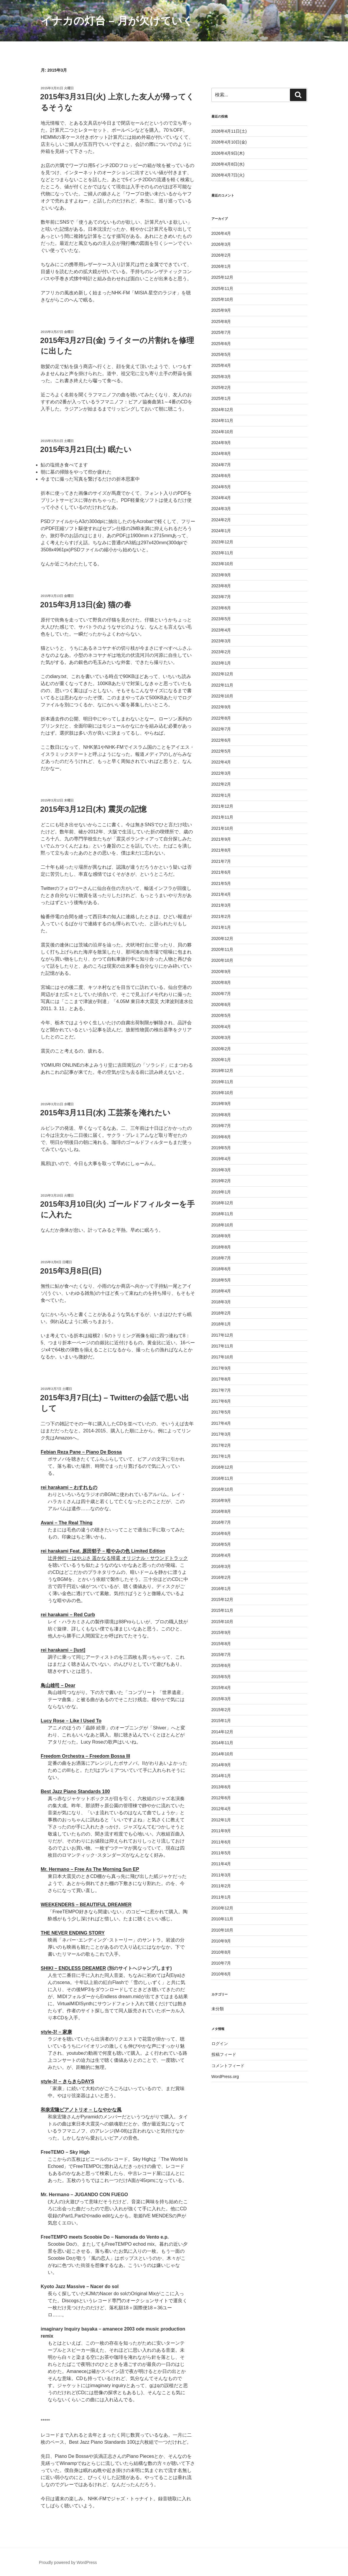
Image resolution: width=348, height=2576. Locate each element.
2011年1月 (221, 1897)
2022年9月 (221, 707)
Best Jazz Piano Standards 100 (75, 1791)
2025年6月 (221, 343)
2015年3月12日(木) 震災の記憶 (93, 809)
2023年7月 (221, 596)
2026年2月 (221, 255)
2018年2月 (221, 1313)
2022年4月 (221, 762)
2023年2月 (221, 651)
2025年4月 (221, 365)
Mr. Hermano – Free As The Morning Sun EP (90, 1869)
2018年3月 (221, 1301)
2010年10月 (222, 1930)
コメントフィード (227, 2065)
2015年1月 (221, 1720)
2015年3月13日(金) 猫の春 (85, 604)
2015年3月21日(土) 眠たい (86, 449)
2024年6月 (221, 475)
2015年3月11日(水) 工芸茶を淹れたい (105, 1112)
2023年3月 (221, 641)
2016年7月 (221, 1522)
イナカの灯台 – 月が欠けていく (117, 21)
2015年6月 (221, 1665)
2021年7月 (221, 861)
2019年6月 (221, 1136)
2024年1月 (221, 530)
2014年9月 (221, 1764)
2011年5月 (221, 1853)
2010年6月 (221, 1974)
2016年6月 (221, 1533)
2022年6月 (221, 740)
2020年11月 (222, 949)
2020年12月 (222, 938)
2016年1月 (221, 1588)
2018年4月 (221, 1291)
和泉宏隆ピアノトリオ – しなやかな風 (81, 2109)
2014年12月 (222, 1731)
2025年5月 (221, 354)
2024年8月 (221, 453)
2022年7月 (221, 729)
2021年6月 (221, 872)
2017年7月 (221, 1390)
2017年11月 (222, 1346)
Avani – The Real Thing (66, 1522)
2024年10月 (222, 431)
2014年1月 (221, 1775)
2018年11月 (222, 1213)
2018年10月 (222, 1225)
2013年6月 (221, 1787)
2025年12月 (222, 277)
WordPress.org (225, 2076)
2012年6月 (221, 1797)
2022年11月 (222, 685)
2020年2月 (221, 1048)
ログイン (219, 2043)
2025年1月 (221, 398)
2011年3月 (221, 1875)
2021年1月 (221, 927)
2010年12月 (222, 1908)
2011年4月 (221, 1863)
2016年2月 (221, 1577)
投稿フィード (223, 2054)
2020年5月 (221, 1015)
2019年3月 (221, 1169)
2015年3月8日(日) (70, 1270)
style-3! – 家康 (56, 2031)
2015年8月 (221, 1643)
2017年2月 (221, 1445)
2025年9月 (221, 310)
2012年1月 (221, 1820)
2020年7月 (221, 993)
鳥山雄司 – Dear (58, 1685)
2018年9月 (221, 1235)
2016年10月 (222, 1489)
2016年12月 (222, 1467)
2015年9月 (221, 1632)
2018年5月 (221, 1280)
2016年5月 (221, 1544)
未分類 (217, 2008)
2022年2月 (221, 784)
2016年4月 (221, 1555)
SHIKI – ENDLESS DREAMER (73, 1968)
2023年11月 (222, 552)
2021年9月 (221, 839)
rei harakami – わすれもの (69, 1487)
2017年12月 (222, 1335)
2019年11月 (222, 1081)
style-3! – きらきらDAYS (67, 2081)
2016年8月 (221, 1511)
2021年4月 (221, 894)
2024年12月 (222, 409)
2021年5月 (221, 883)
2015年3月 (221, 1698)
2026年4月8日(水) (227, 164)
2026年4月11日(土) (229, 131)
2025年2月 (221, 387)
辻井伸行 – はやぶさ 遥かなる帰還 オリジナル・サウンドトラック (118, 1558)
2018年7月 (221, 1258)
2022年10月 (222, 696)
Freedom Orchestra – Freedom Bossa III (85, 1756)
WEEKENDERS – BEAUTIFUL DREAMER (86, 1904)
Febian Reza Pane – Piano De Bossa (81, 1451)
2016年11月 (222, 1478)
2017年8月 (221, 1379)
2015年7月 (221, 1654)
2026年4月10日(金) (229, 142)
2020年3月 (221, 1037)
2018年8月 (221, 1247)
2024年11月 (222, 420)
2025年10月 (222, 299)
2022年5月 (221, 751)
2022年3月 (221, 773)
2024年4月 (221, 497)
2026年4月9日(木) (227, 153)
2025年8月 (221, 321)
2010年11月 (222, 1919)
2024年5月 (221, 486)
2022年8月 (221, 718)
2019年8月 (221, 1114)
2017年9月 (221, 1368)
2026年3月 (221, 244)
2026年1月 (221, 266)
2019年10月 (222, 1092)
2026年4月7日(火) (227, 175)
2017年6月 (221, 1401)
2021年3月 (221, 905)
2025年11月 (222, 288)
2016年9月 (221, 1500)
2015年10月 (222, 1621)
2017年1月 (221, 1456)
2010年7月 (221, 1963)
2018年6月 (221, 1268)
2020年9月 (221, 971)
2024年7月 (221, 464)
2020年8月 (221, 982)
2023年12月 (222, 542)
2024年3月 (221, 508)
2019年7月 (221, 1125)
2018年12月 (222, 1202)
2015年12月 (222, 1599)
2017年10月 (222, 1357)
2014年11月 (222, 1742)
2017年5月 (221, 1412)
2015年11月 (222, 1610)
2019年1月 (221, 1192)
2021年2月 (221, 916)
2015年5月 (221, 1676)
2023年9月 (221, 575)
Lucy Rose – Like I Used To (71, 1720)
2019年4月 (221, 1158)
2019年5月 (221, 1147)
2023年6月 (221, 608)
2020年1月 (221, 1059)
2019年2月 (221, 1180)
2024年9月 (221, 442)
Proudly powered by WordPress (68, 2562)
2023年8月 (221, 585)
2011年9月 (221, 1830)
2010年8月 (221, 1952)
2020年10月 (222, 960)
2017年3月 (221, 1434)
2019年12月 (222, 1070)
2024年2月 (221, 519)
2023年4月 (221, 630)
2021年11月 (222, 817)
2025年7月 (221, 332)
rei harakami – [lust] (63, 1650)
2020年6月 (221, 1004)
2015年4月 (221, 1687)
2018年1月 (221, 1324)
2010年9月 (221, 1941)
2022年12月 (222, 674)
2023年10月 (222, 563)
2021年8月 (221, 850)
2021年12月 (222, 806)
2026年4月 (221, 233)
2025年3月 (221, 376)
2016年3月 (221, 1566)
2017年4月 (221, 1423)
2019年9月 (221, 1103)
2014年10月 (222, 1754)
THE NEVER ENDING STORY (73, 1932)
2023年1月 (221, 663)
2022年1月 (221, 795)
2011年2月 (221, 1886)
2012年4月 (221, 1808)
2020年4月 (221, 1026)
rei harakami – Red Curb (68, 1614)
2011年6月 (221, 1842)
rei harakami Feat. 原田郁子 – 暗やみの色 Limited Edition (103, 1550)
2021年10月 (222, 828)
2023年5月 (221, 618)
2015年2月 (221, 1709)
